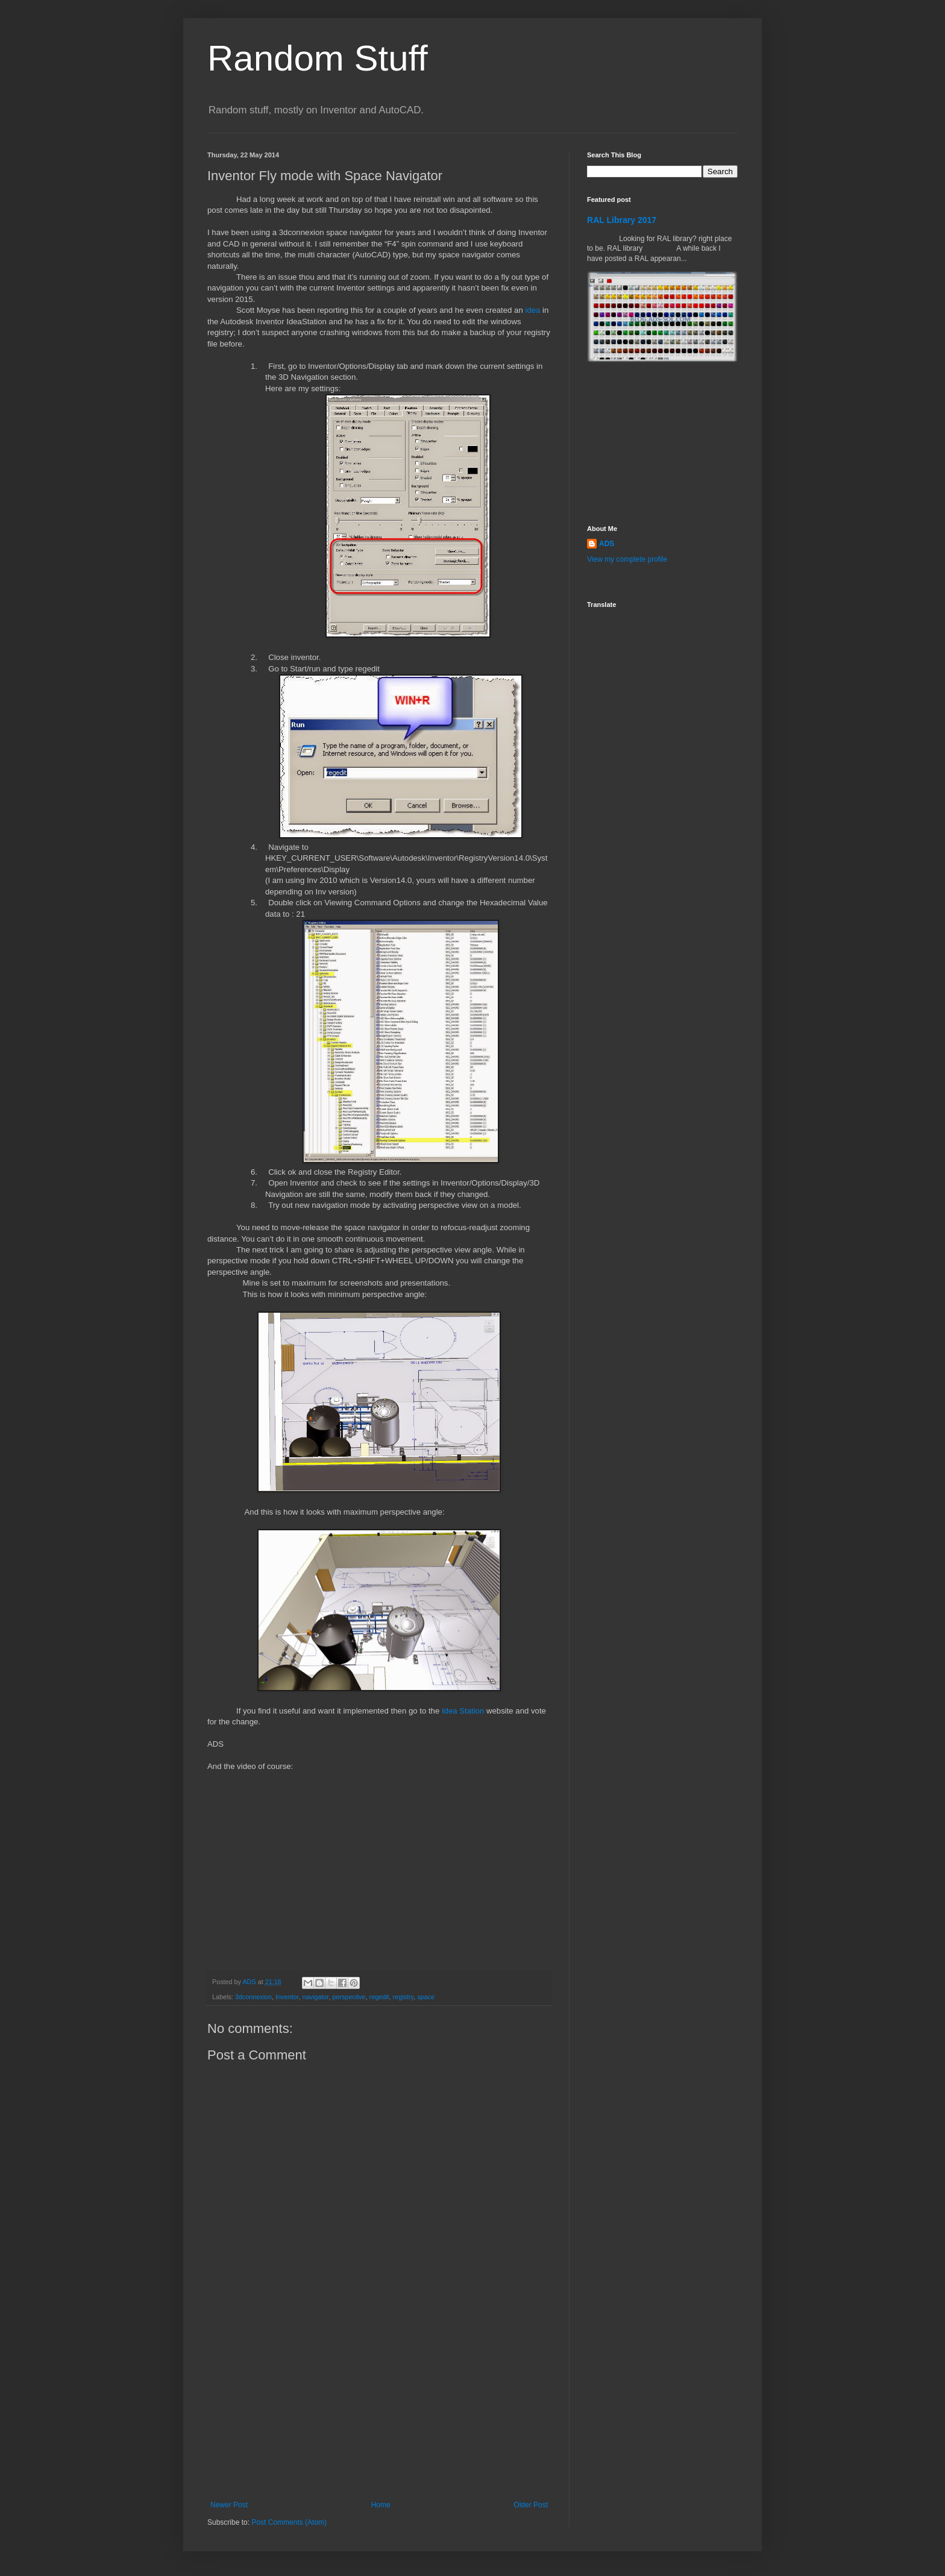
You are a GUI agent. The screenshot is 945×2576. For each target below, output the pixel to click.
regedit (379, 1996)
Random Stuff (317, 58)
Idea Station (463, 1710)
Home (381, 2505)
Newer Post (229, 2505)
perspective (348, 1996)
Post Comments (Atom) (289, 2522)
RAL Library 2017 (621, 220)
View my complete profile (627, 559)
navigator (315, 1996)
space (426, 1996)
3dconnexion (253, 1996)
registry (403, 1996)
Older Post (530, 2505)
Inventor (286, 1996)
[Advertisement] (379, 2410)
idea (532, 310)
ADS (606, 543)
